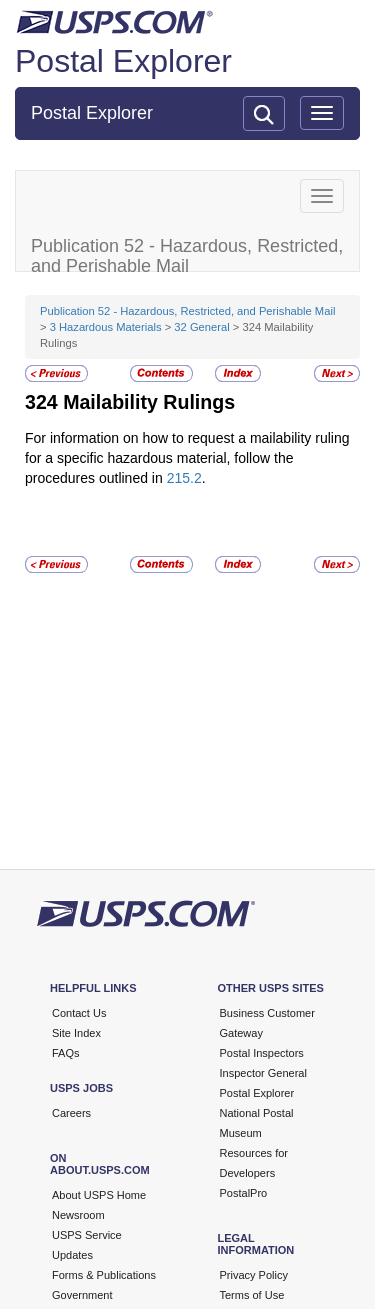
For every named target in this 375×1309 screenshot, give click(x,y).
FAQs (66, 1053)
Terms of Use (252, 1295)
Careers (71, 1113)
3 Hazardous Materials (106, 327)
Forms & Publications (104, 1275)
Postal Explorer (123, 61)
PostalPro (244, 1193)
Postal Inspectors (262, 1053)
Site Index (76, 1033)
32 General (201, 327)
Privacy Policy (254, 1275)
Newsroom (78, 1215)
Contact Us (79, 1013)
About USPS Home (99, 1195)
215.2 (184, 478)
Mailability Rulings (149, 402)
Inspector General (263, 1073)
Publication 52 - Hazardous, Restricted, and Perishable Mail (187, 311)
